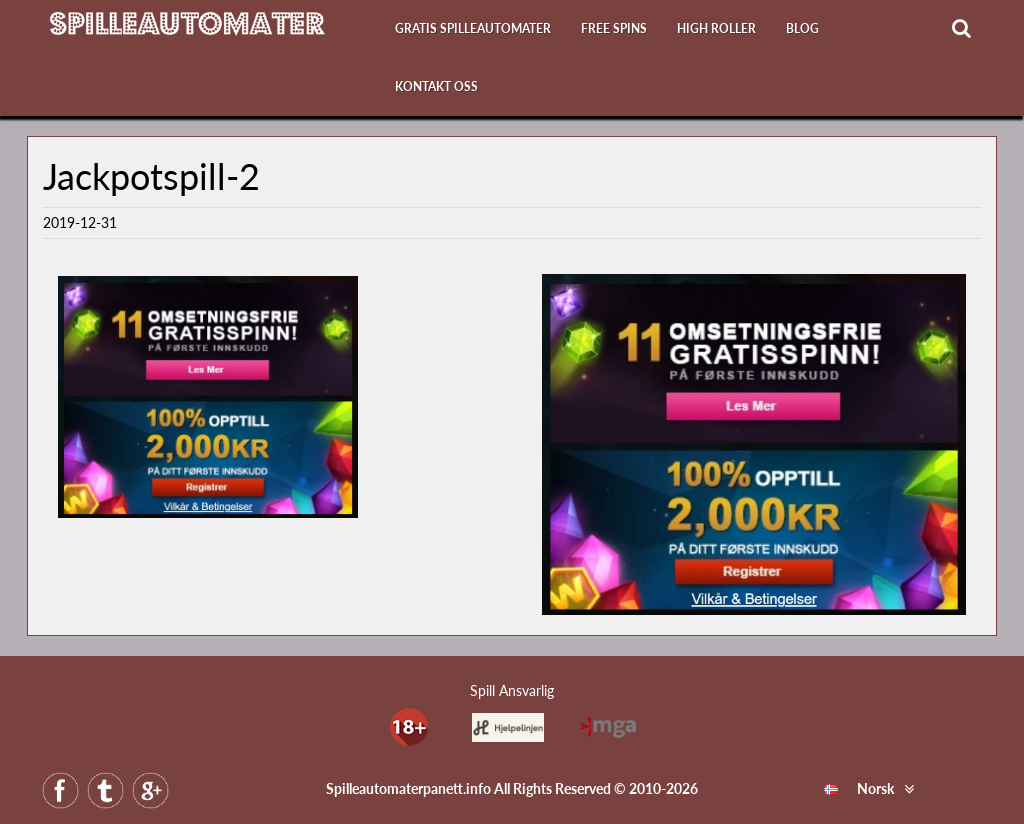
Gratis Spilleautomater (473, 28)
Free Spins (614, 28)
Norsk (859, 788)
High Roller (716, 28)
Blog (802, 28)
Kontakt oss (436, 86)
